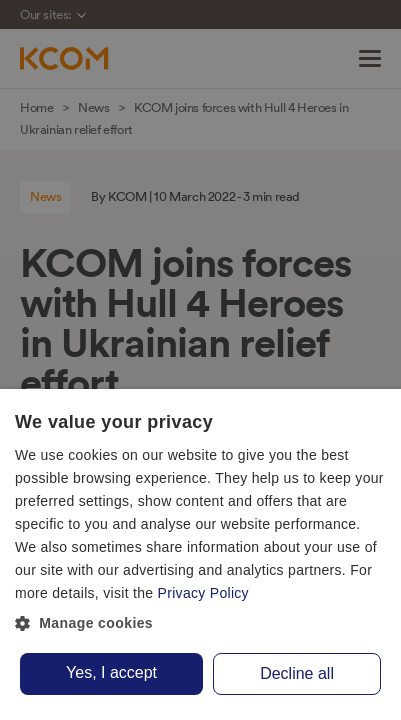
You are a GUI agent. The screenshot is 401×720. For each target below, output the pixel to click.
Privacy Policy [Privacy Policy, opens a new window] (203, 593)
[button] (200, 624)
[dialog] (200, 554)
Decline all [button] (297, 673)
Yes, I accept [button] (111, 672)
